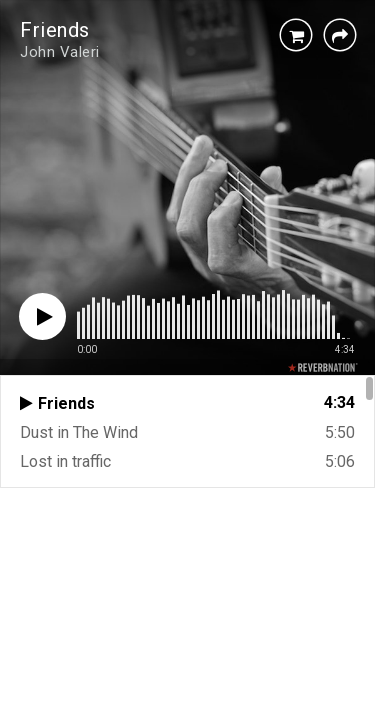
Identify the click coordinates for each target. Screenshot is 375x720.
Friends (55, 30)
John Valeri (60, 52)
